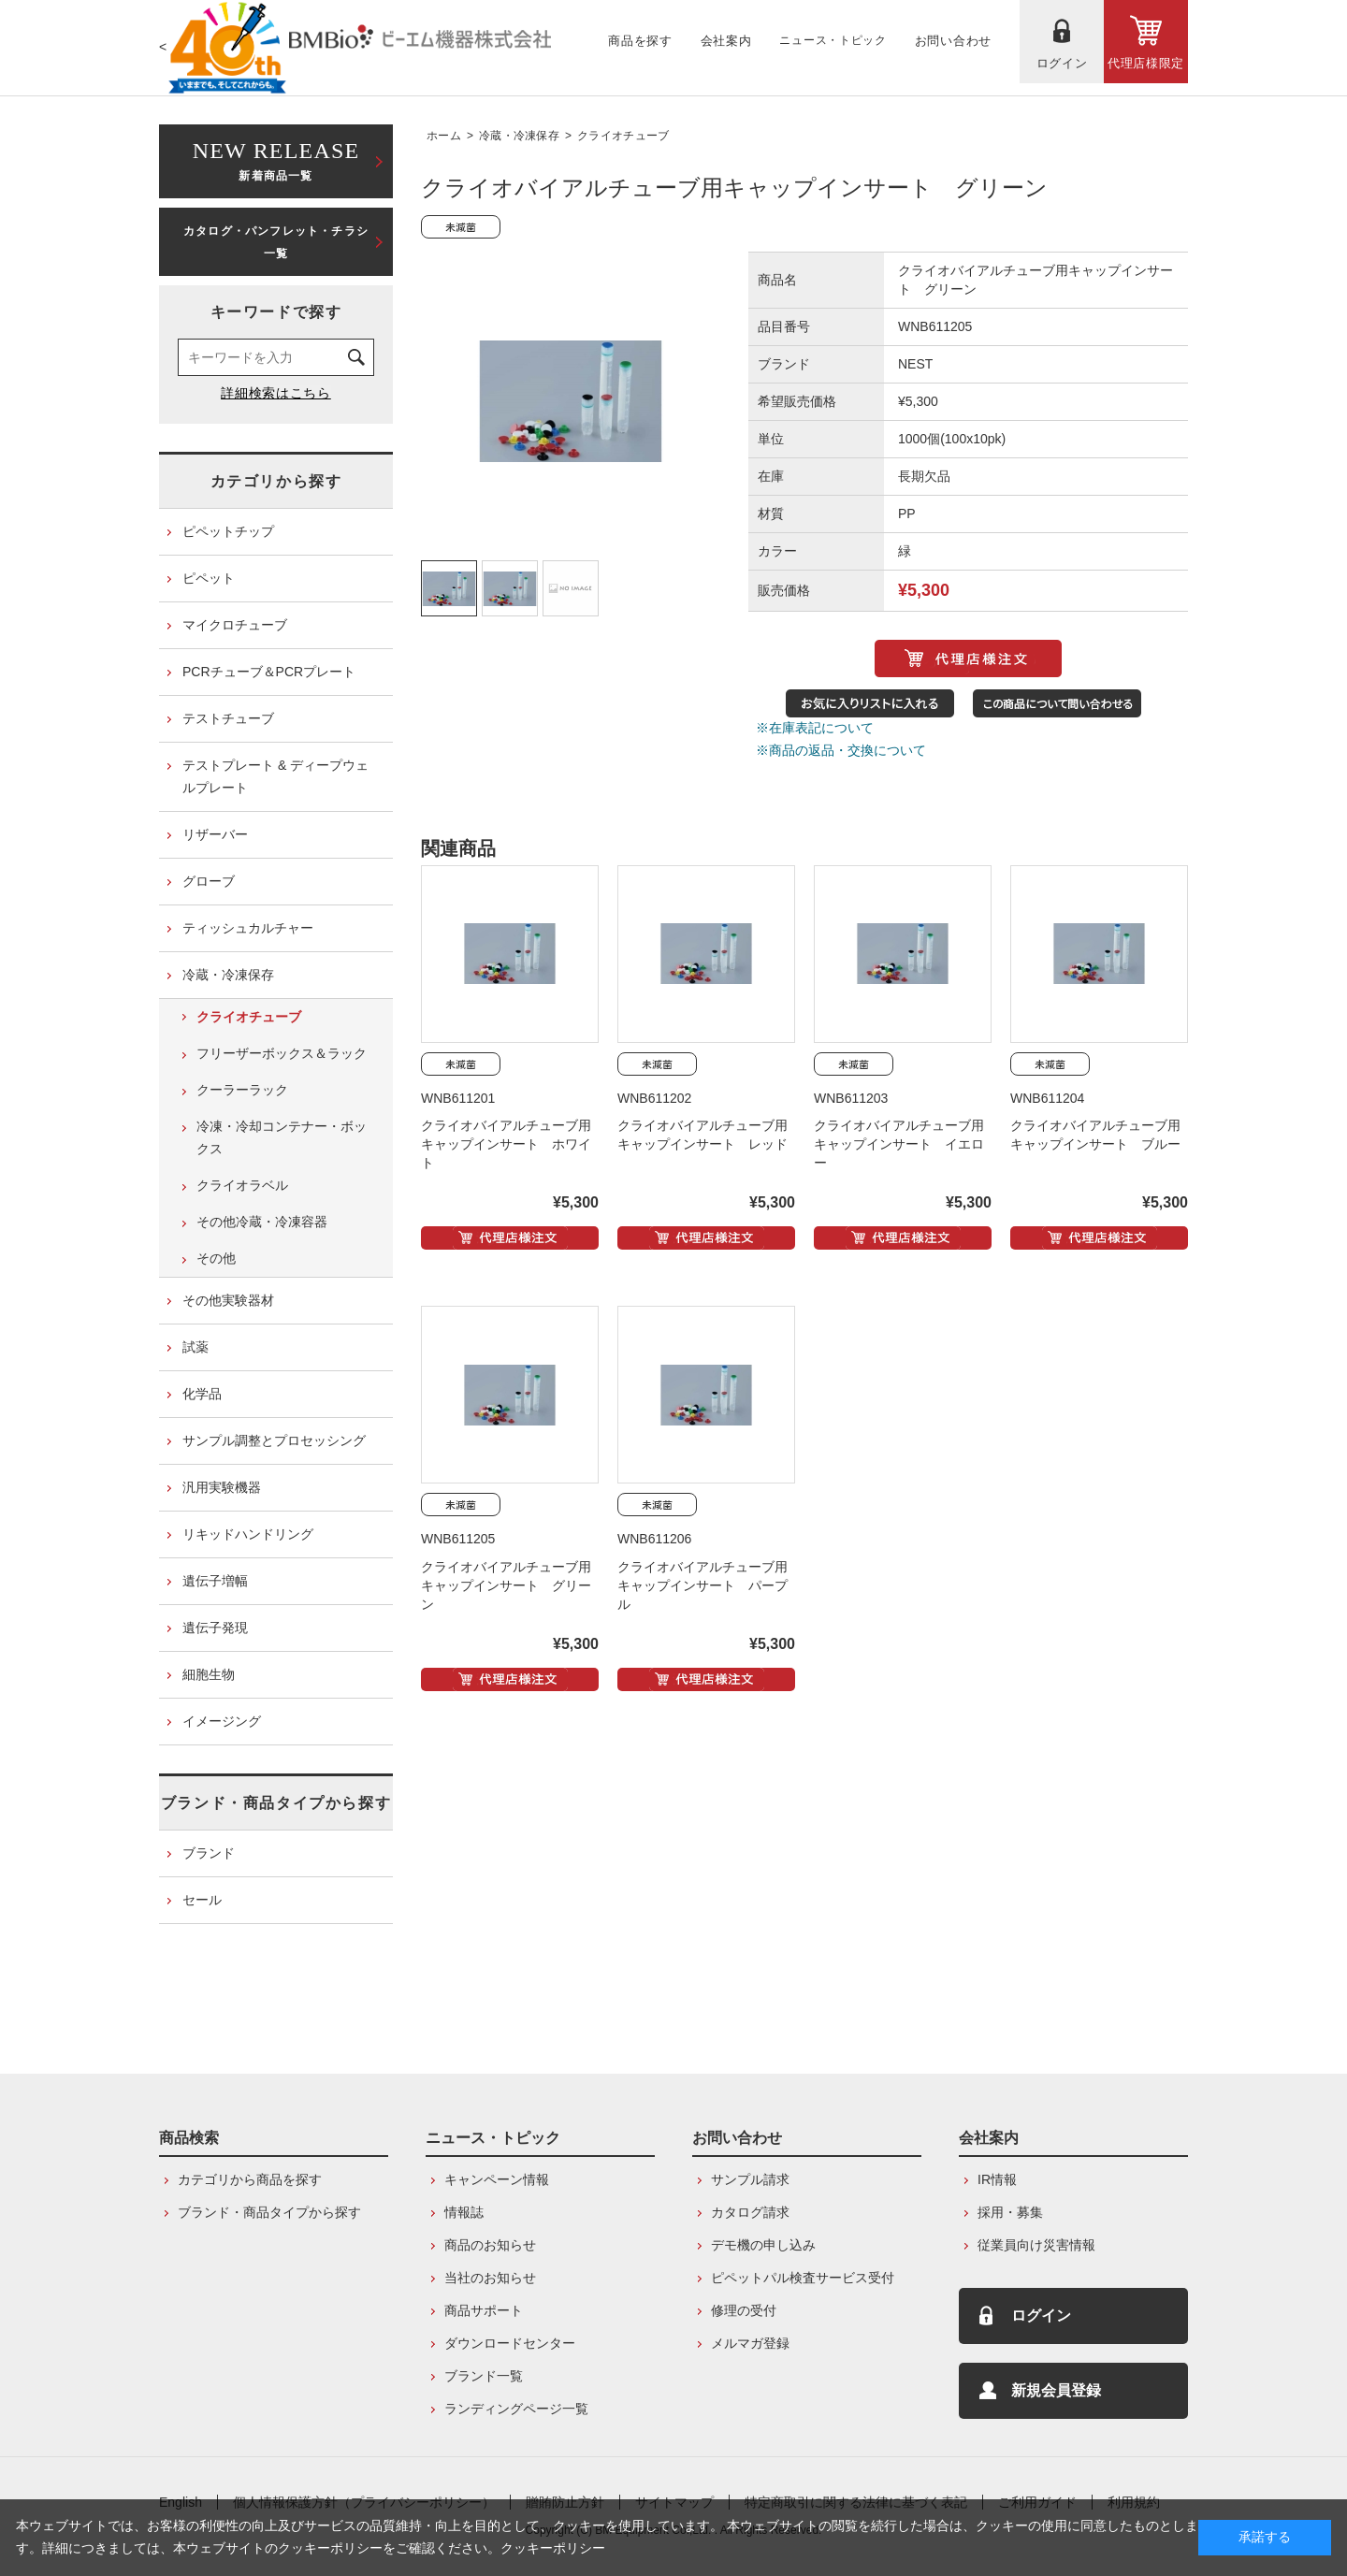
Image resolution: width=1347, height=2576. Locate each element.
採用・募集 (1010, 2212)
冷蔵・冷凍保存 (519, 135)
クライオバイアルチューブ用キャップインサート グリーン (506, 1585)
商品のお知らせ (490, 2244)
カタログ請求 (750, 2212)
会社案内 (989, 2138)
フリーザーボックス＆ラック (281, 1053)
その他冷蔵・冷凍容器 (261, 1221)
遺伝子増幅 (215, 1580)
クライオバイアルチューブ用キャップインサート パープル (702, 1585)
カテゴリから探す (276, 481)
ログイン (1041, 2315)
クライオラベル (242, 1185)
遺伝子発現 (215, 1627)
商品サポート (483, 2310)
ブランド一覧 (483, 2375)
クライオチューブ (623, 135)
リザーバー (215, 834)
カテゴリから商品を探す (250, 2179)
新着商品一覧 (275, 159)
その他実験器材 (228, 1300)
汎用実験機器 (221, 1487)
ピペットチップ (228, 531)
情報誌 (464, 2212)
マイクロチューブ (234, 624)
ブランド (208, 1852)
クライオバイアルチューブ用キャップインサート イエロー (899, 1144)
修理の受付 (743, 2310)
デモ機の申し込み (763, 2244)
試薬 (195, 1346)
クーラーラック (242, 1089)
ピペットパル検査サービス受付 (802, 2277)
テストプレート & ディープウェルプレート (275, 776)
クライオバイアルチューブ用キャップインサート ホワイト (506, 1144)
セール (202, 1899)
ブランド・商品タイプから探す (276, 1803)
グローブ (208, 881)
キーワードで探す (276, 312)
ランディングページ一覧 (516, 2408)
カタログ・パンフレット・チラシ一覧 (276, 242)
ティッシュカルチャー (247, 927)
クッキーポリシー (552, 2547)
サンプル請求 (750, 2179)
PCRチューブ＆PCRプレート (268, 671)
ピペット (208, 578)
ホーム (444, 135)
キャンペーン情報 (496, 2179)
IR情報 (997, 2179)
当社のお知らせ (490, 2277)
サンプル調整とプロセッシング (274, 1440)
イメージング (221, 1721)
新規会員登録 (1056, 2390)
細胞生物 (208, 1674)
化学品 (202, 1393)
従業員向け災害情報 (1036, 2244)
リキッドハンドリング (247, 1534)
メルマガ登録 (750, 2343)
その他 (216, 1258)
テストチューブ (228, 718)
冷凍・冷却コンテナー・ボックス (281, 1137)
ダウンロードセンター (509, 2343)
